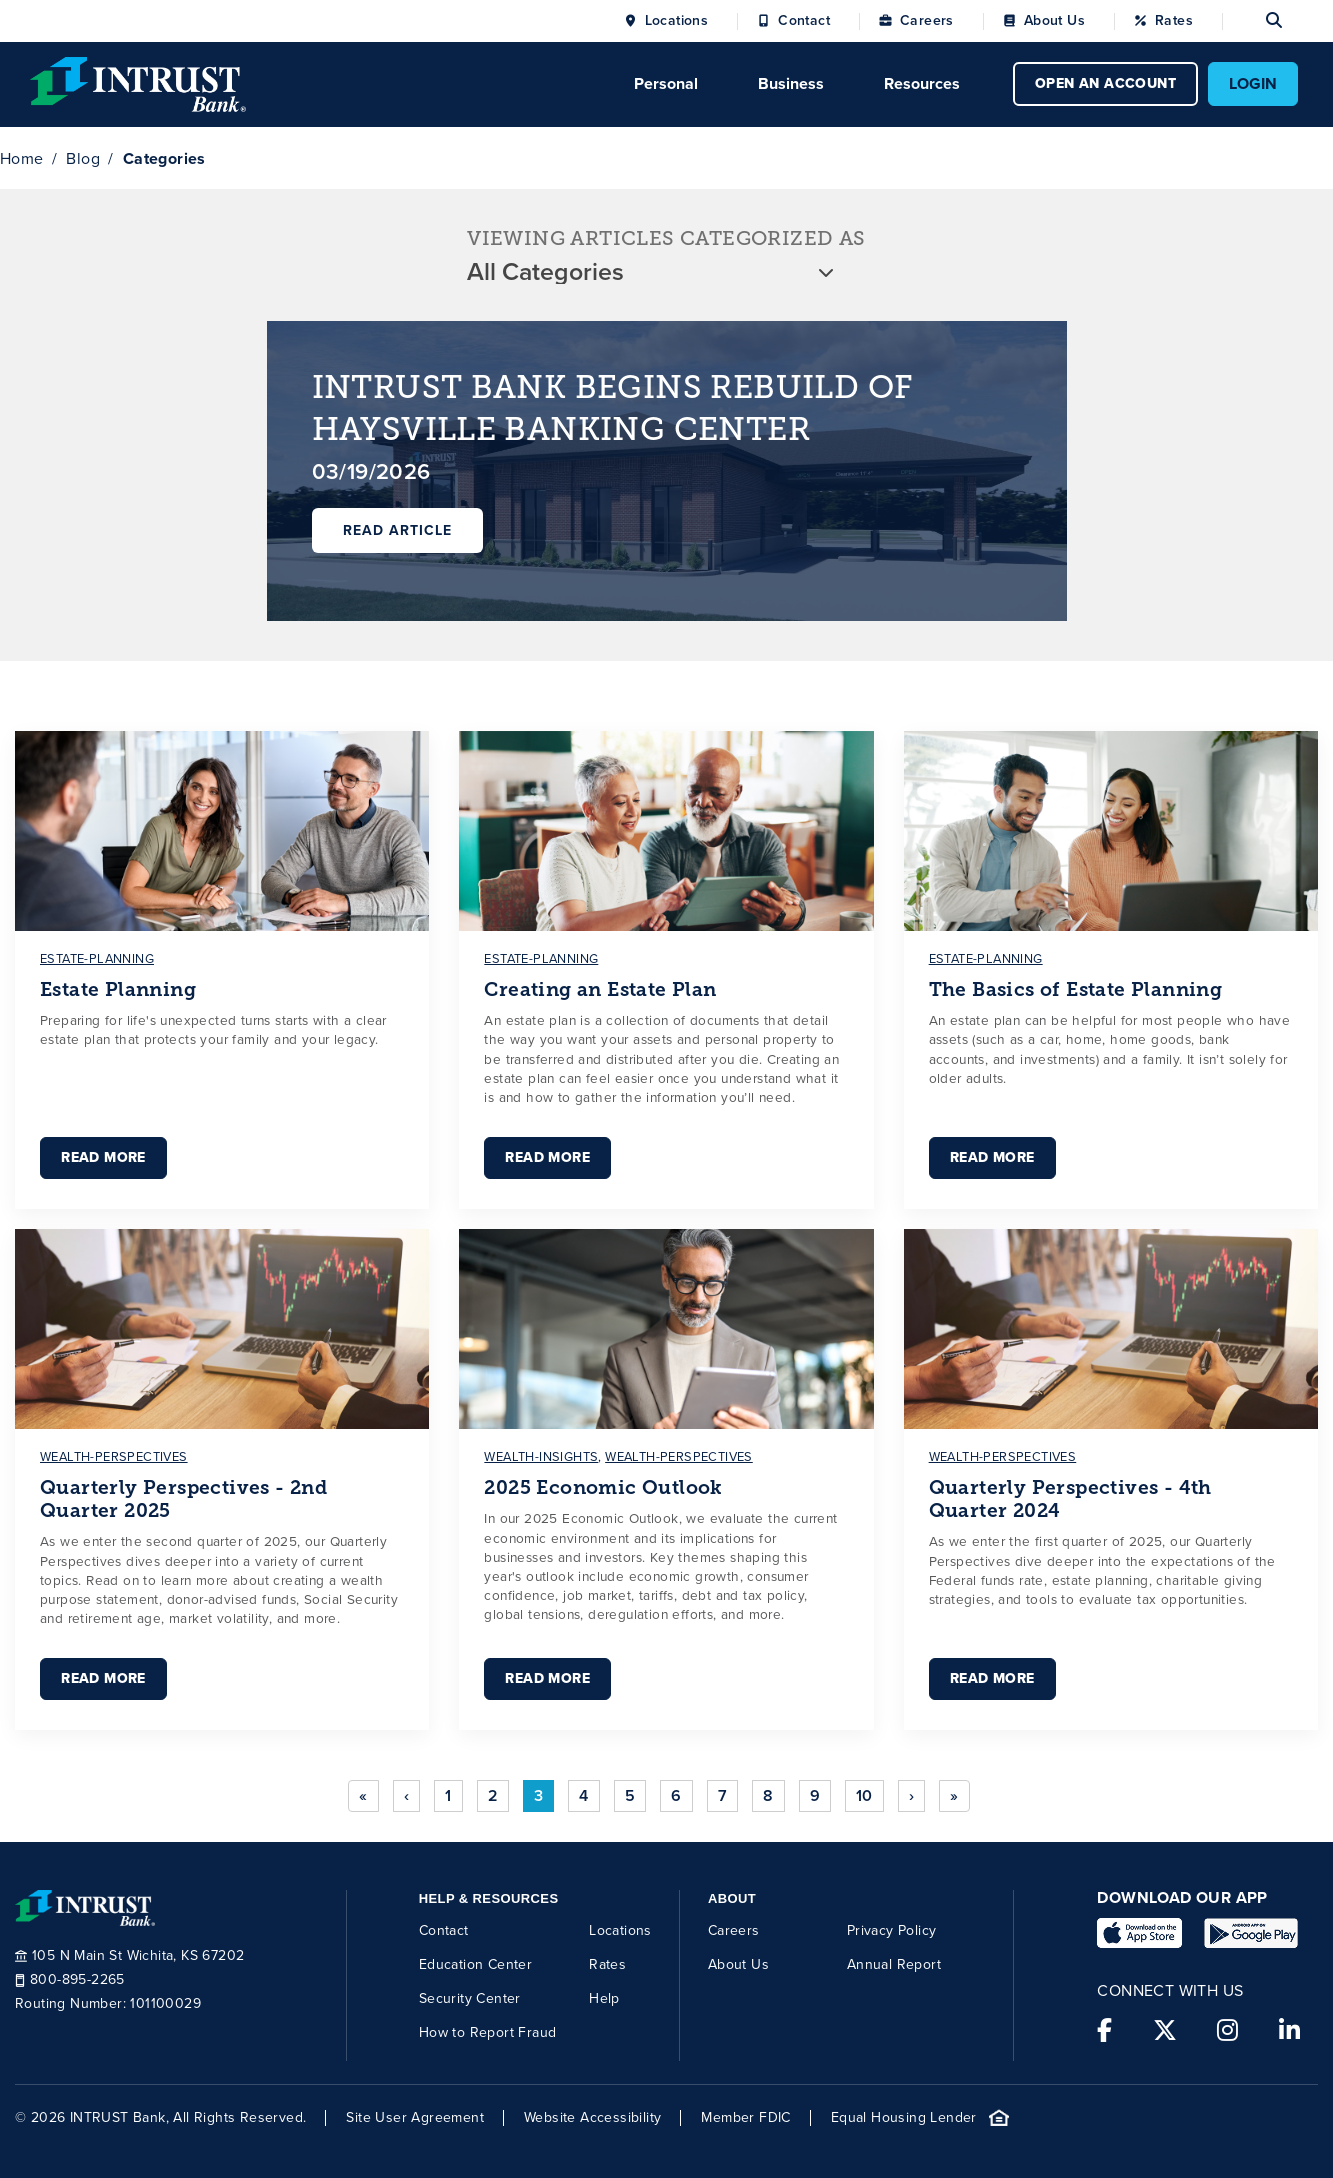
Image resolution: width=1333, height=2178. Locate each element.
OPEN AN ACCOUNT (1105, 83)
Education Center (475, 1964)
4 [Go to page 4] (583, 1795)
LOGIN (1253, 83)
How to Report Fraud (488, 2032)
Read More (103, 1157)
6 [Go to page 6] (676, 1795)
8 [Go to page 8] (768, 1795)
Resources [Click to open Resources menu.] (922, 83)
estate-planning (97, 958)
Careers (927, 21)
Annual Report (894, 1964)
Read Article (397, 530)
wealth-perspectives (114, 1456)
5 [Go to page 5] (630, 1795)
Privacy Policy (892, 1930)
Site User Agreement (415, 2118)
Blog (83, 158)
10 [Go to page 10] (864, 1795)
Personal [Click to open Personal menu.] (666, 83)
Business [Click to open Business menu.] (791, 83)
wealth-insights (541, 1456)
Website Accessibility (592, 2118)
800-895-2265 (70, 1980)
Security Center (470, 1998)
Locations (677, 21)
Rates (1174, 21)
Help (604, 1998)
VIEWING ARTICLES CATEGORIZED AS (666, 238)
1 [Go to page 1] (448, 1795)
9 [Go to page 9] (815, 1795)
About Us (1054, 21)
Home (22, 158)
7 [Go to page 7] (722, 1795)
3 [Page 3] (538, 1795)
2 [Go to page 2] (493, 1795)
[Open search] (1252, 21)
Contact (804, 21)
